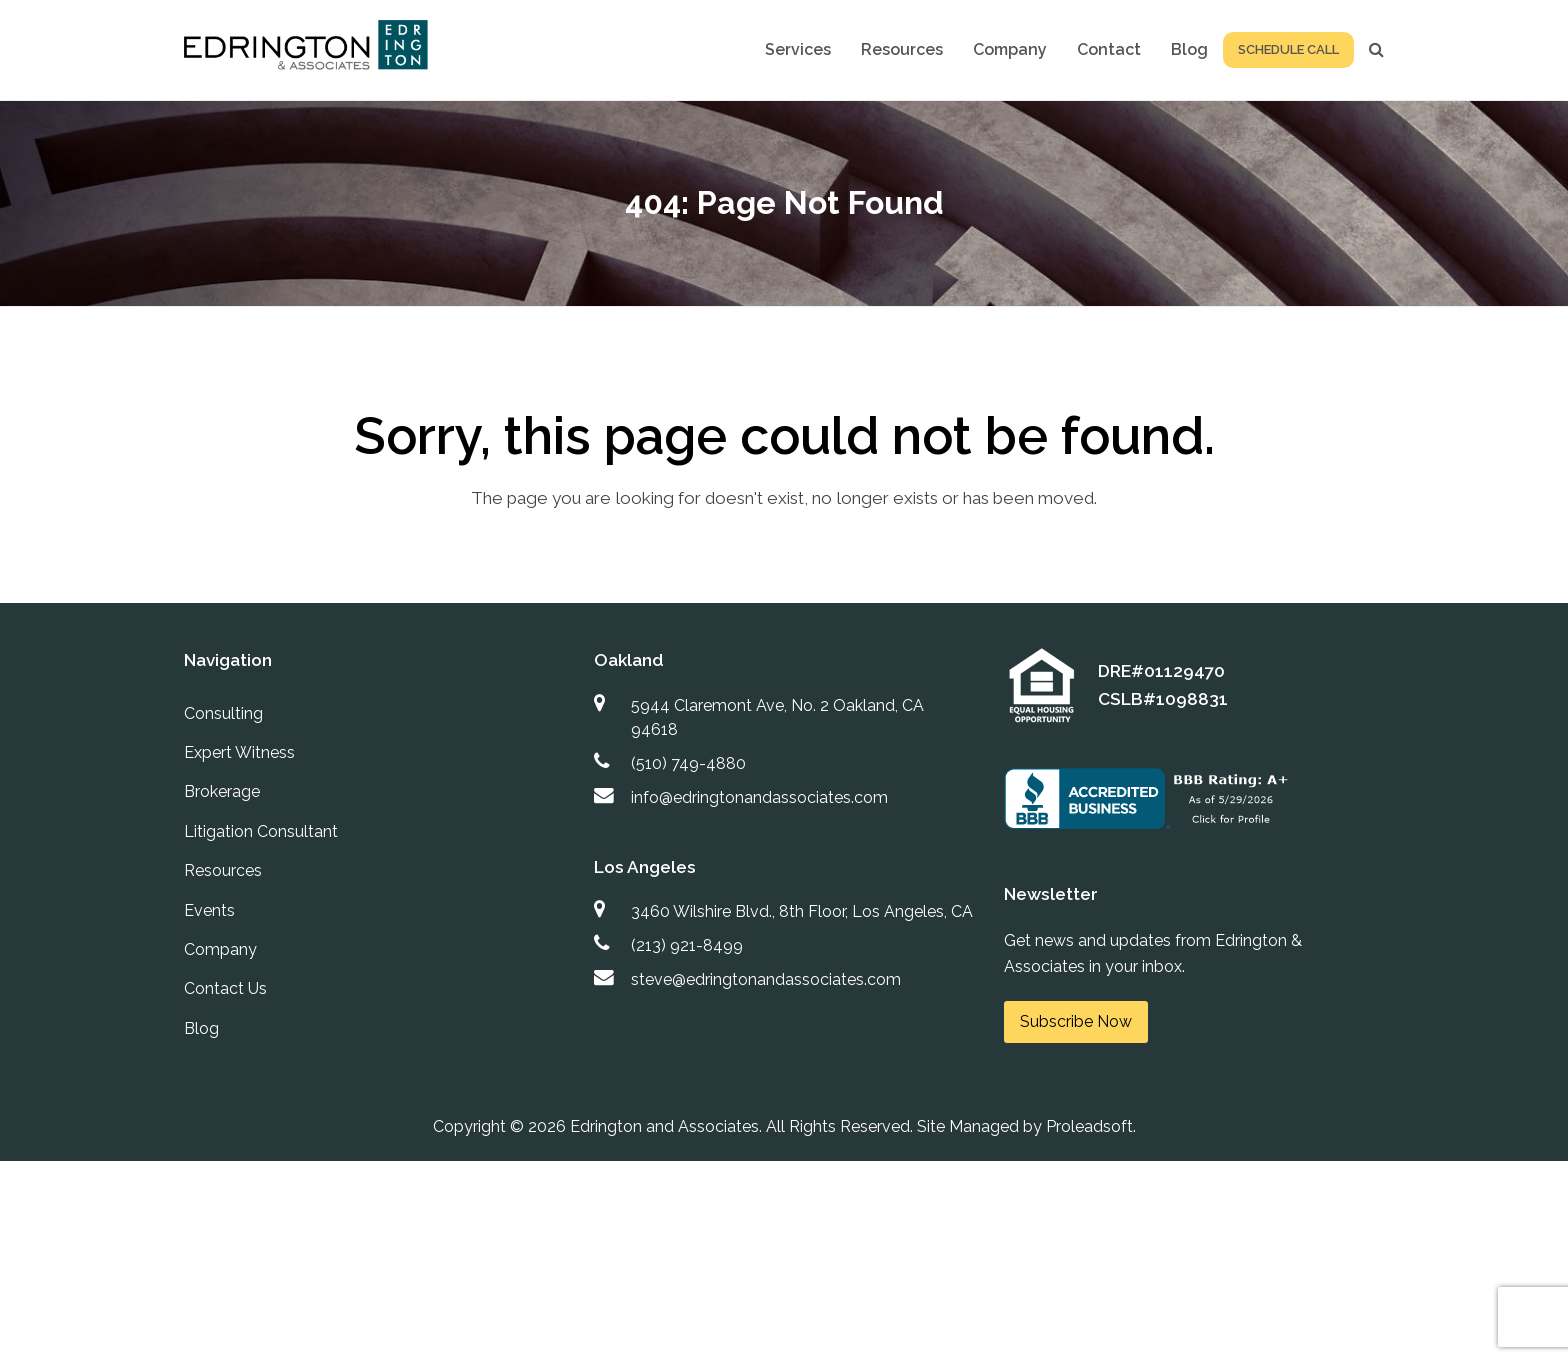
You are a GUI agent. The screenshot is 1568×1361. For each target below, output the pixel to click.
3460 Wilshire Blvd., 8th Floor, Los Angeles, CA (802, 911)
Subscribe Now (1076, 1021)
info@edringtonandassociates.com (759, 797)
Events (209, 910)
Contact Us (225, 988)
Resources (223, 870)
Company (220, 949)
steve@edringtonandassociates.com (766, 979)
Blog (201, 1028)
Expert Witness (239, 752)
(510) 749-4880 (688, 763)
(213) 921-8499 (687, 945)
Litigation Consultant (261, 831)
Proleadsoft (1089, 1126)
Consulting (223, 713)
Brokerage (222, 791)
